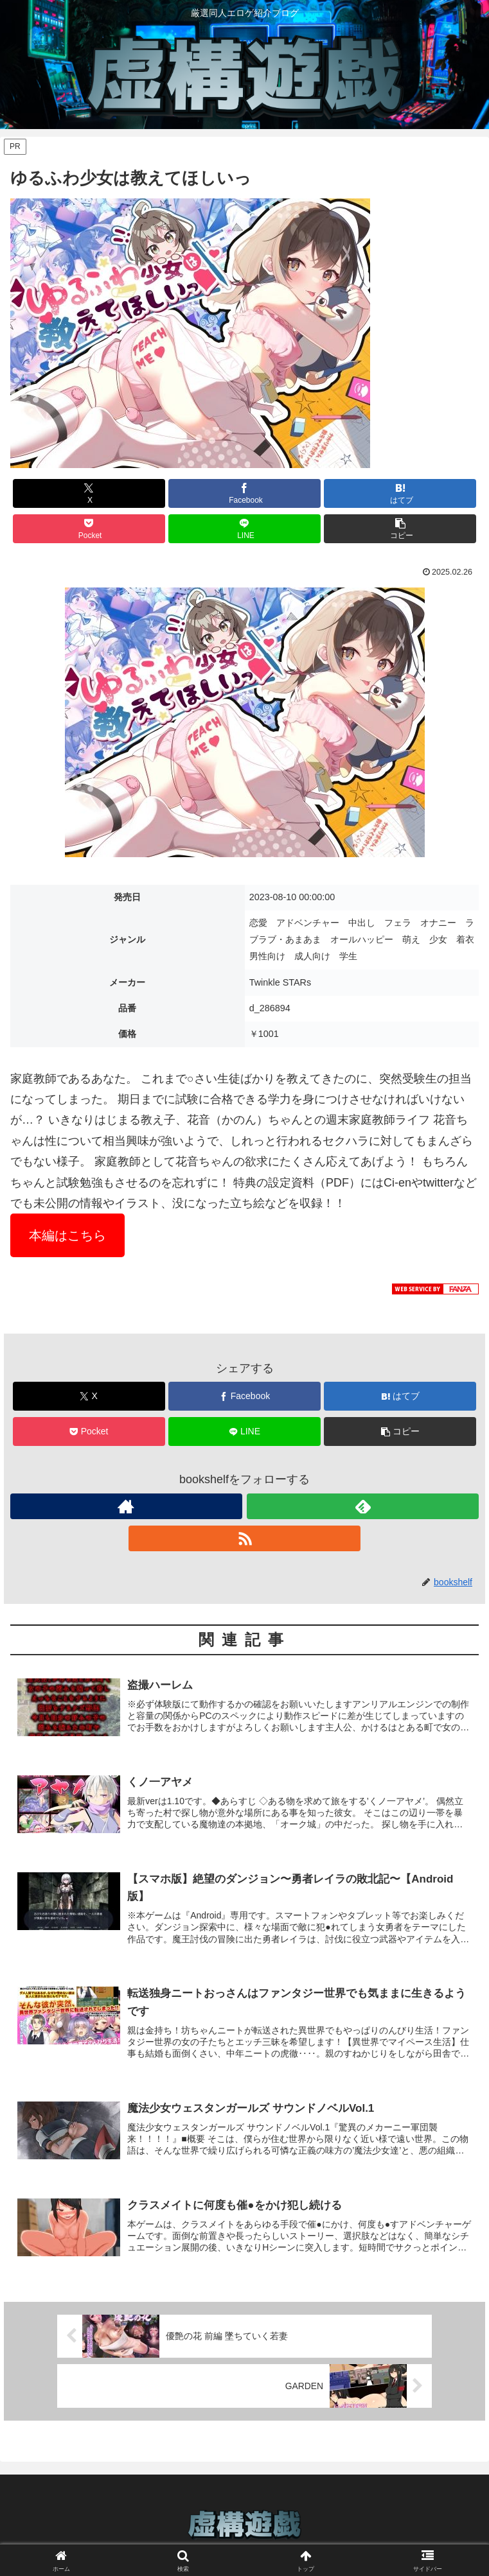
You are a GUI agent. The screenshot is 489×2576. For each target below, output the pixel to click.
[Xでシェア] (89, 493)
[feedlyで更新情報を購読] (363, 1506)
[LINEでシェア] (244, 528)
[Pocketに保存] (89, 528)
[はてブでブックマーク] (400, 493)
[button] (400, 528)
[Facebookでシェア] (244, 493)
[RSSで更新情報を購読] (244, 1538)
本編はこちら (67, 1235)
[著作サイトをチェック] (126, 1506)
